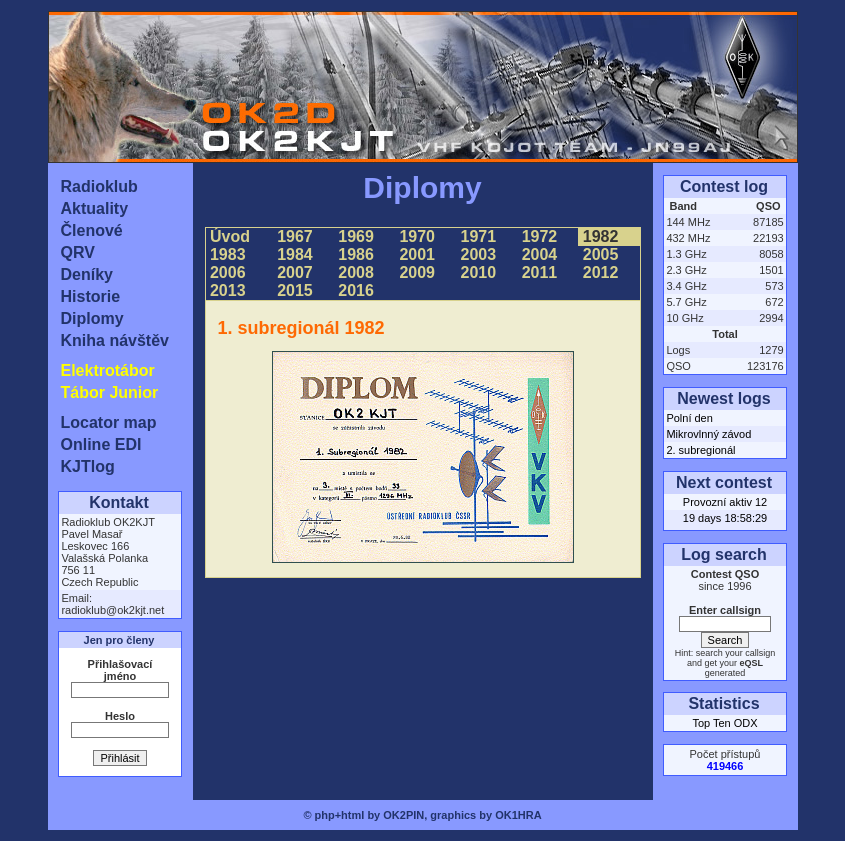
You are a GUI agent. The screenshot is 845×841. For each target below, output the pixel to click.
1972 (539, 236)
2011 (539, 272)
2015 (295, 290)
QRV (78, 252)
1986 (356, 254)
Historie (91, 296)
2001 (417, 254)
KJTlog (88, 466)
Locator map (109, 422)
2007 (295, 272)
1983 (228, 254)
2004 (539, 254)
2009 (417, 272)
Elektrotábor (108, 370)
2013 (228, 290)
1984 (295, 254)
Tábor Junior (110, 392)
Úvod (230, 236)
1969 (356, 236)
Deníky (87, 274)
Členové (92, 230)
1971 (478, 236)
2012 (600, 272)
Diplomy (92, 318)
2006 (228, 272)
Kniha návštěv (115, 340)
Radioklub (99, 186)
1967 (295, 236)
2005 (600, 254)
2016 (356, 290)
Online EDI (101, 444)
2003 (478, 254)
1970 (417, 236)
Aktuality (95, 208)
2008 (356, 272)
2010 (478, 272)
